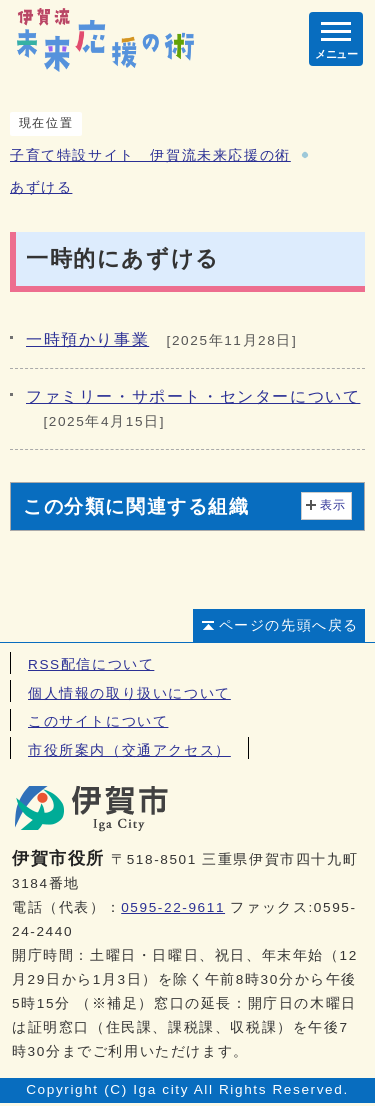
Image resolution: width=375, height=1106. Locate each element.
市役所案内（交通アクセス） (129, 750)
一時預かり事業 (87, 339)
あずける (41, 187)
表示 (333, 505)
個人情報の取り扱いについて (129, 693)
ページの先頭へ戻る (289, 625)
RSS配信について (91, 664)
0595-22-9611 (173, 907)
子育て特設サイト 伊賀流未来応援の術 (150, 155)
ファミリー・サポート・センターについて (193, 396)
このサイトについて (98, 721)
